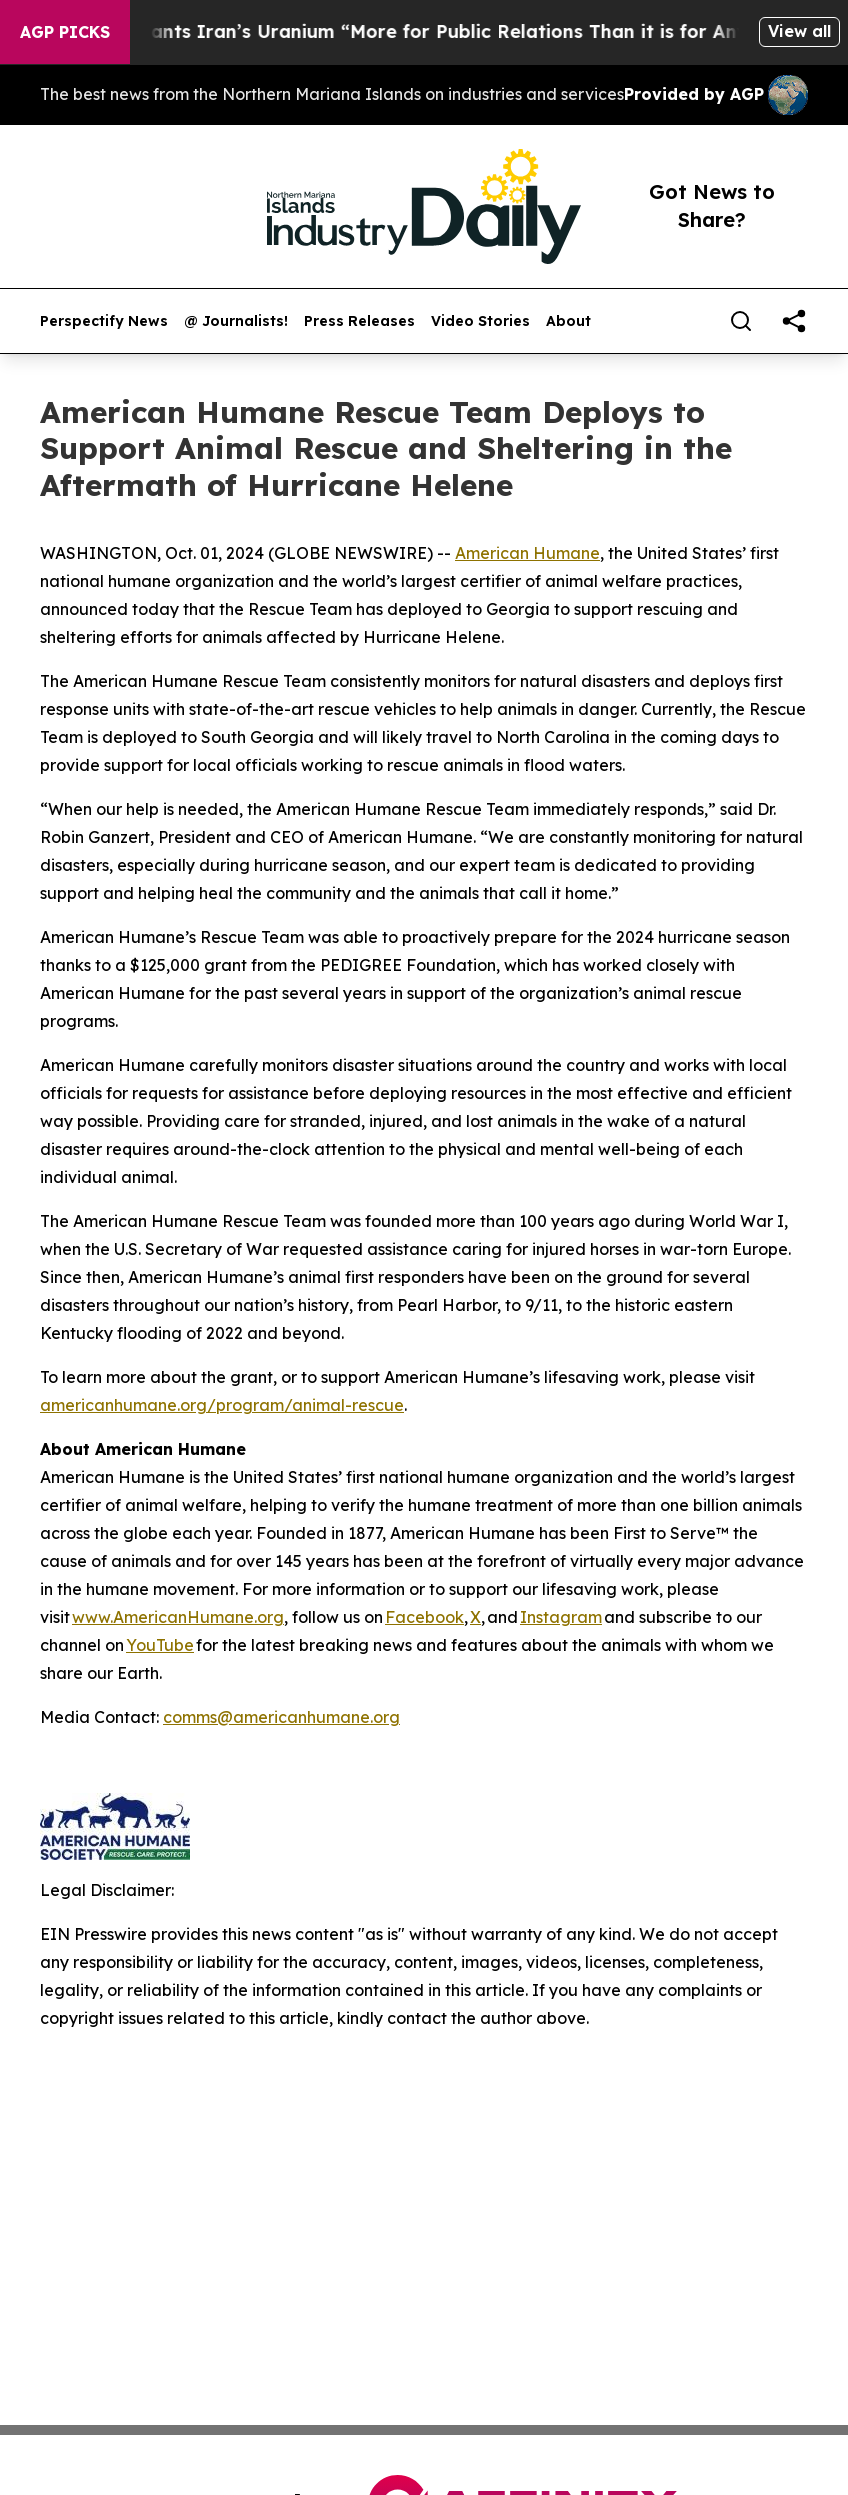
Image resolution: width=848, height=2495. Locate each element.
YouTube (160, 1645)
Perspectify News (104, 321)
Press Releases (359, 321)
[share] (794, 321)
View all (799, 31)
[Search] (741, 321)
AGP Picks (65, 32)
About (568, 321)
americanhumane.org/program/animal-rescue (222, 1405)
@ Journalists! (236, 321)
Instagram (561, 1617)
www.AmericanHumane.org (178, 1617)
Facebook (424, 1617)
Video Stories (480, 321)
